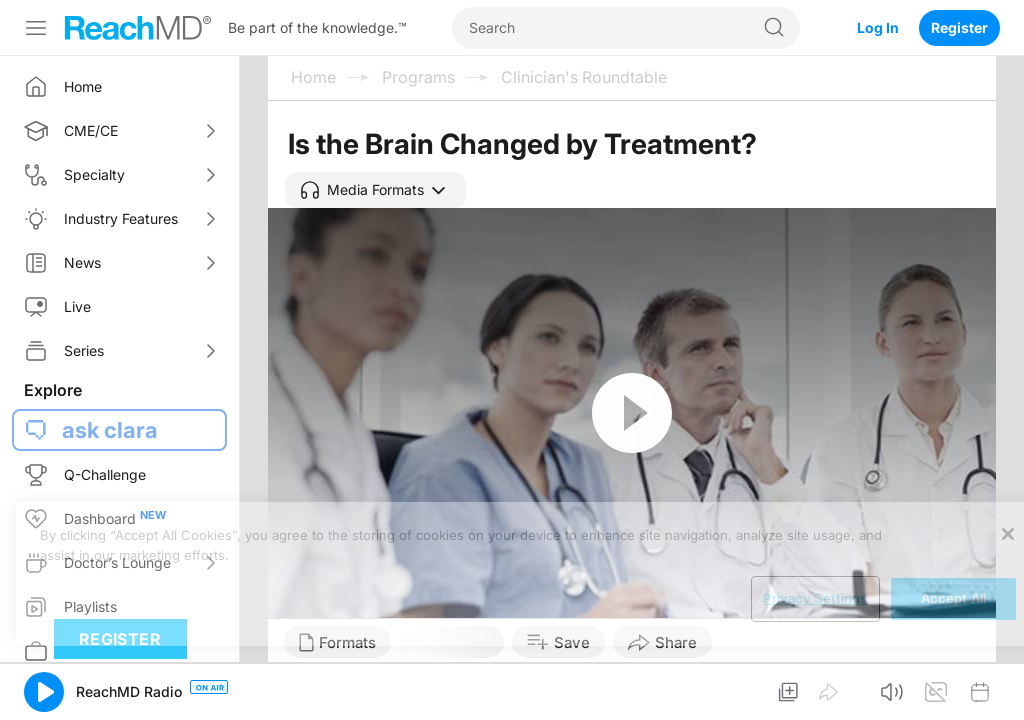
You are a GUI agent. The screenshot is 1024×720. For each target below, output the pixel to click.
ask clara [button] (110, 430)
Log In (878, 27)
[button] (375, 190)
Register (959, 27)
